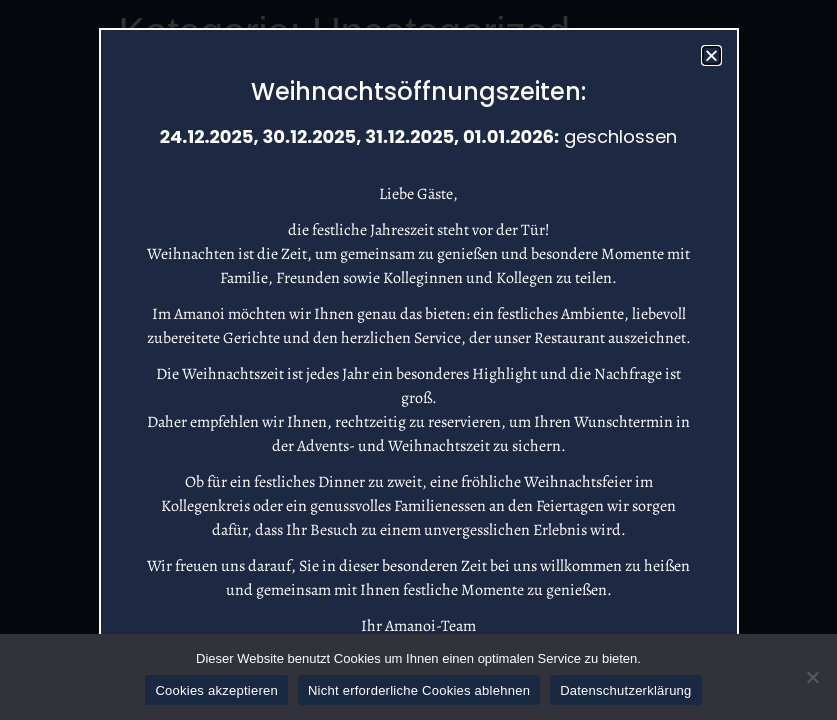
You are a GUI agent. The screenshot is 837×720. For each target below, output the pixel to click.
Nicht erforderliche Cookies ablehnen (419, 690)
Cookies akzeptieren (216, 690)
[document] (418, 360)
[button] (711, 55)
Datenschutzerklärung (625, 690)
